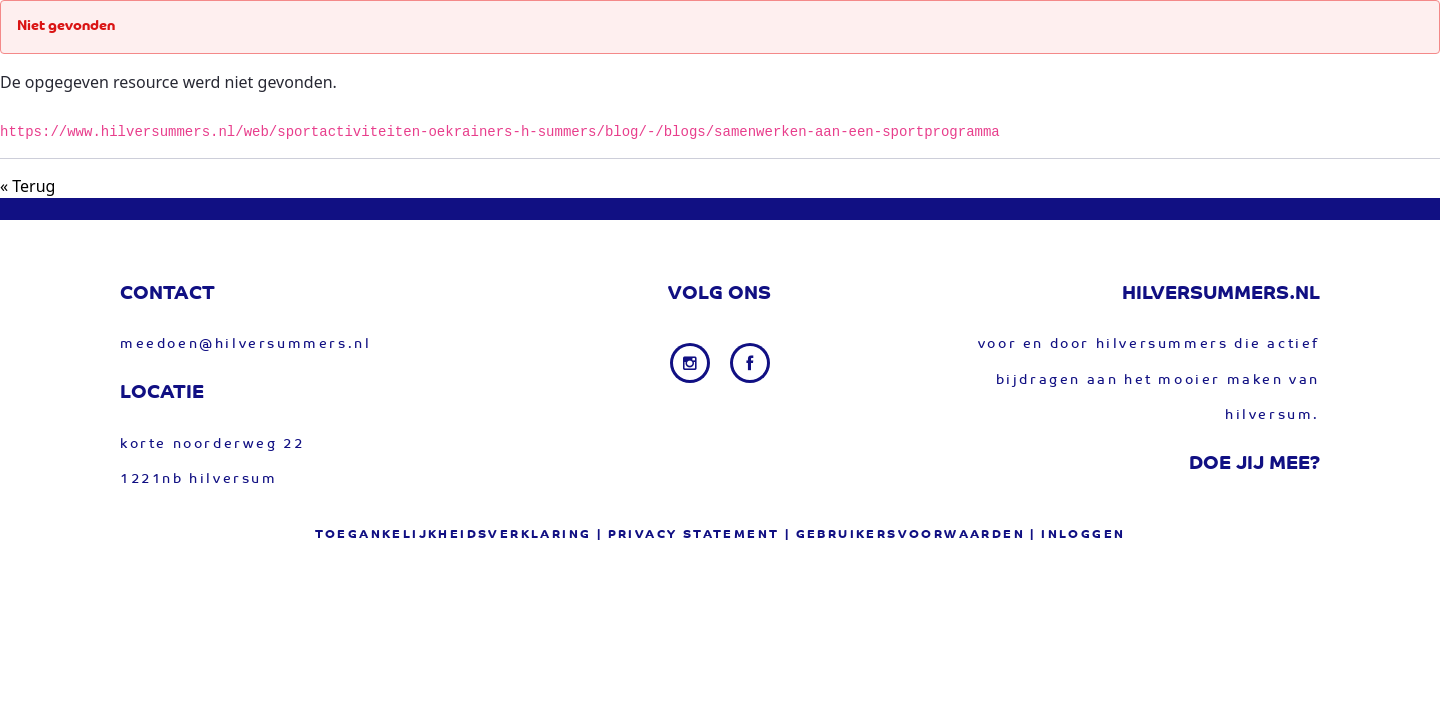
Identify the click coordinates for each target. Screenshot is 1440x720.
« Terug (27, 186)
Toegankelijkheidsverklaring (453, 535)
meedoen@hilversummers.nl (245, 344)
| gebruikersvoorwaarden (905, 535)
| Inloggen (1077, 535)
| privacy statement (688, 535)
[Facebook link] (750, 363)
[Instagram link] (692, 363)
